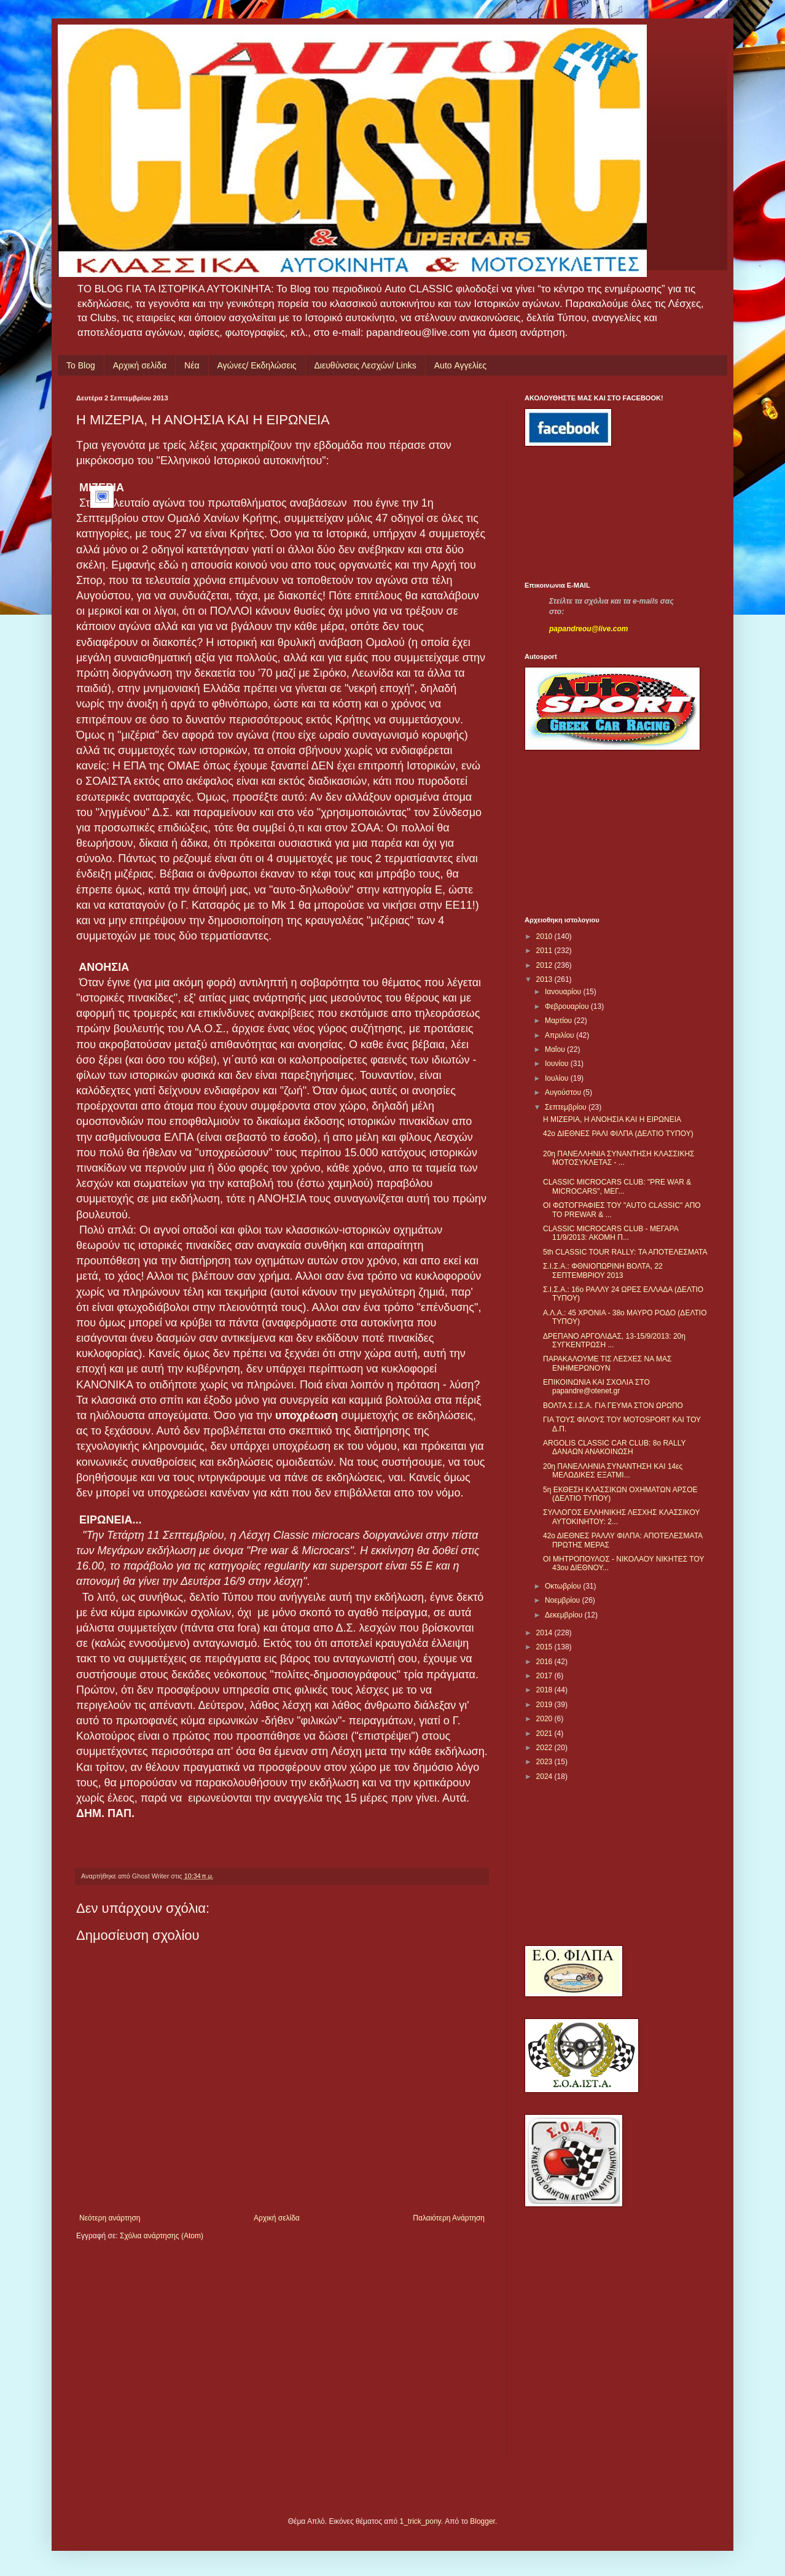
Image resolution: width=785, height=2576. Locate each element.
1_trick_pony (420, 2521)
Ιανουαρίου (564, 991)
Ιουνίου (558, 1063)
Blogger (482, 2521)
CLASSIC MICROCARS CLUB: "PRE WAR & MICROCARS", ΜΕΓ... (617, 1186)
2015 (545, 1647)
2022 (545, 1747)
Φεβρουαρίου (568, 1006)
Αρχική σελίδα (139, 365)
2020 (545, 1718)
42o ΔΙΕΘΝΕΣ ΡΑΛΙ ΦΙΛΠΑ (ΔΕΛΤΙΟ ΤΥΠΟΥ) (618, 1133)
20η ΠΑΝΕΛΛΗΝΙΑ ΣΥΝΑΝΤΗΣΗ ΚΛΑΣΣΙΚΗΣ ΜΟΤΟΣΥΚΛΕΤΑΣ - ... (619, 1158)
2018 (545, 1690)
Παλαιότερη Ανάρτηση (449, 2218)
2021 (545, 1733)
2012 (545, 965)
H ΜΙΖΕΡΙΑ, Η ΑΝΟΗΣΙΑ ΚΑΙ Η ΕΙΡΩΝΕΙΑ (612, 1119)
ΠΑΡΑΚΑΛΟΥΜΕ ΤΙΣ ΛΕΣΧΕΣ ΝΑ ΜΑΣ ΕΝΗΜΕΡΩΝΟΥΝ (607, 1363)
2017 (545, 1675)
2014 (545, 1632)
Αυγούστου (564, 1092)
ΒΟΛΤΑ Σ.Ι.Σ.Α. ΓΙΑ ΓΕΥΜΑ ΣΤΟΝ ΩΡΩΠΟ (613, 1405)
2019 (545, 1704)
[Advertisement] (580, 514)
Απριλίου (560, 1035)
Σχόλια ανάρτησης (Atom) (161, 2236)
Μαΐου (556, 1049)
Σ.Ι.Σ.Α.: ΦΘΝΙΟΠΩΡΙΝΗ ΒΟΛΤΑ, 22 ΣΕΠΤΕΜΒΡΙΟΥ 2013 (603, 1270)
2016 (545, 1661)
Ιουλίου (558, 1078)
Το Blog (80, 365)
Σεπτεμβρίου (566, 1107)
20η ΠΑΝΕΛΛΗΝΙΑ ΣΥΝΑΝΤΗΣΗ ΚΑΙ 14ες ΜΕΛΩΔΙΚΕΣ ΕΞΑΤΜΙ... (612, 1470)
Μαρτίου (559, 1020)
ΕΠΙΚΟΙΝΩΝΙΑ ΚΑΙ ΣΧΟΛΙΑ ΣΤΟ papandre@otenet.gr (596, 1386)
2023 (545, 1761)
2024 (545, 1776)
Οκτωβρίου (564, 1586)
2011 (545, 950)
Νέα (191, 365)
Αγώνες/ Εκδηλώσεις (257, 365)
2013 (545, 979)
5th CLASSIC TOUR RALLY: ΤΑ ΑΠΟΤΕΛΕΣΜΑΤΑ (625, 1252)
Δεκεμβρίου (565, 1615)
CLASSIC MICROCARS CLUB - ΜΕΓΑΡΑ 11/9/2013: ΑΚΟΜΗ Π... (610, 1233)
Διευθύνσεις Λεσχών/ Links (365, 365)
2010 (545, 936)
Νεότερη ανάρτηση (109, 2218)
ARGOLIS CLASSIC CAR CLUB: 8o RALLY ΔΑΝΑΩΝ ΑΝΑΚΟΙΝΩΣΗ (614, 1447)
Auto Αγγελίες (460, 365)
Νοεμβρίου (563, 1600)
